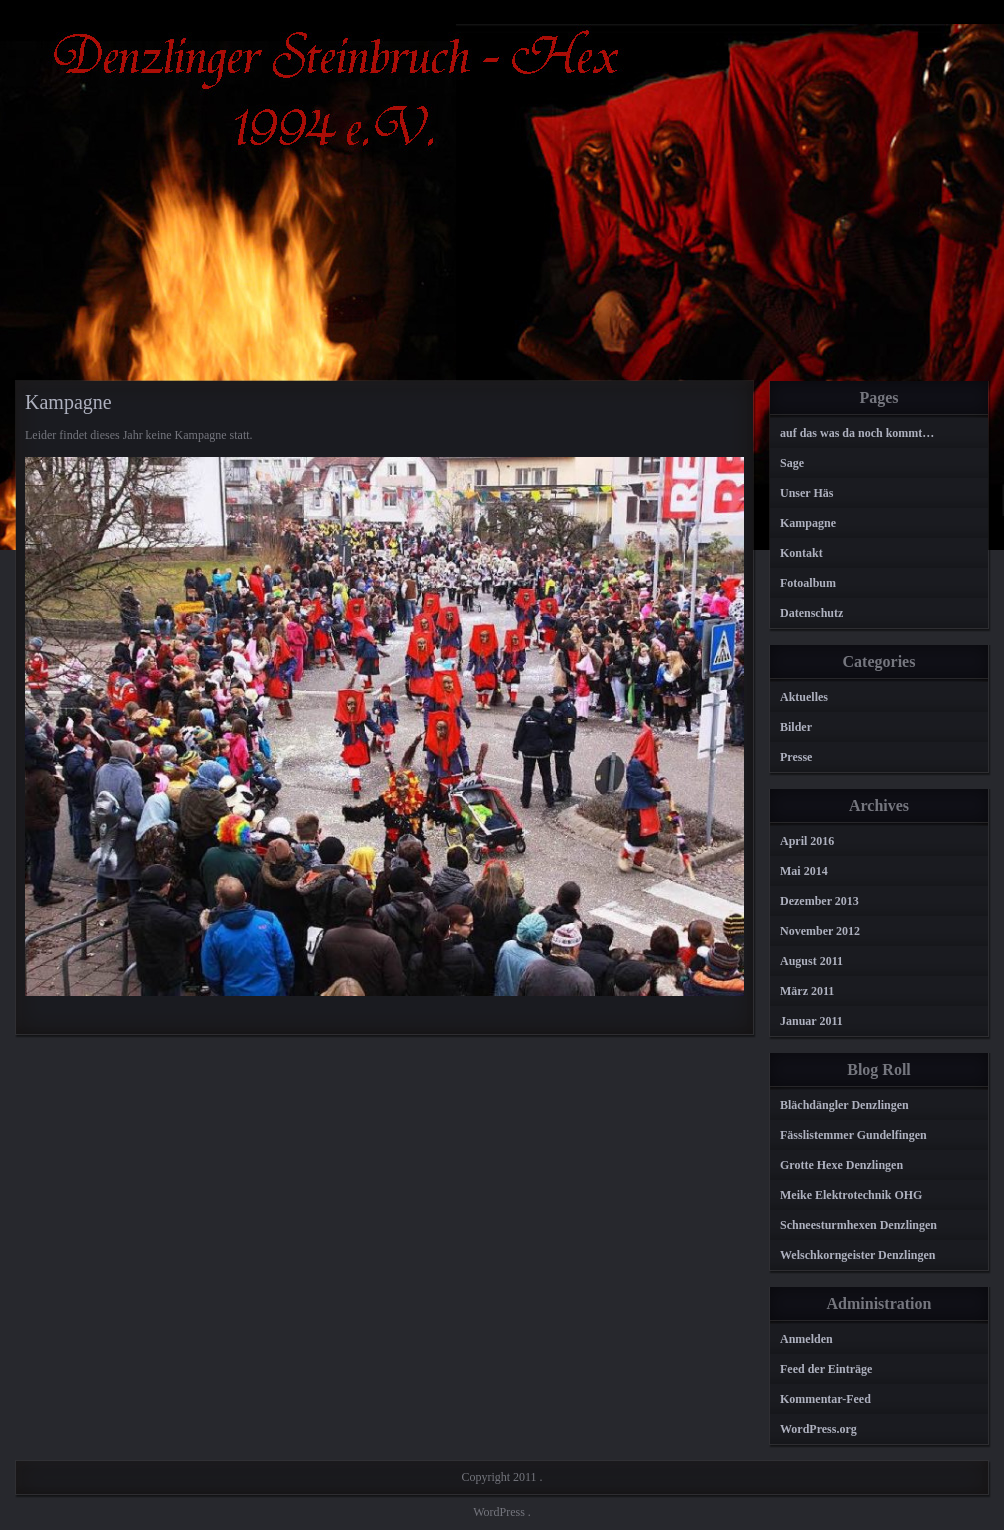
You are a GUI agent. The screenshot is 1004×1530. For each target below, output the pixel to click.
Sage (792, 463)
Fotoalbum (808, 583)
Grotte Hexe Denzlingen (841, 1165)
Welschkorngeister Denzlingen (857, 1255)
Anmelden (806, 1339)
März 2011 (807, 991)
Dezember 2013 (819, 901)
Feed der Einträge (826, 1369)
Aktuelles (804, 697)
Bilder (796, 727)
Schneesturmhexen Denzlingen (858, 1225)
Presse (796, 757)
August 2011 (811, 961)
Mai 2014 (804, 871)
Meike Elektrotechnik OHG (851, 1195)
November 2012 (820, 931)
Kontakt (801, 553)
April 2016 (807, 841)
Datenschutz (811, 613)
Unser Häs (806, 493)
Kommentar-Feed (825, 1399)
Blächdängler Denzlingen (844, 1105)
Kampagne (808, 523)
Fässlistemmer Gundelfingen (853, 1135)
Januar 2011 (811, 1021)
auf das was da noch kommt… (857, 433)
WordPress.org (818, 1429)
